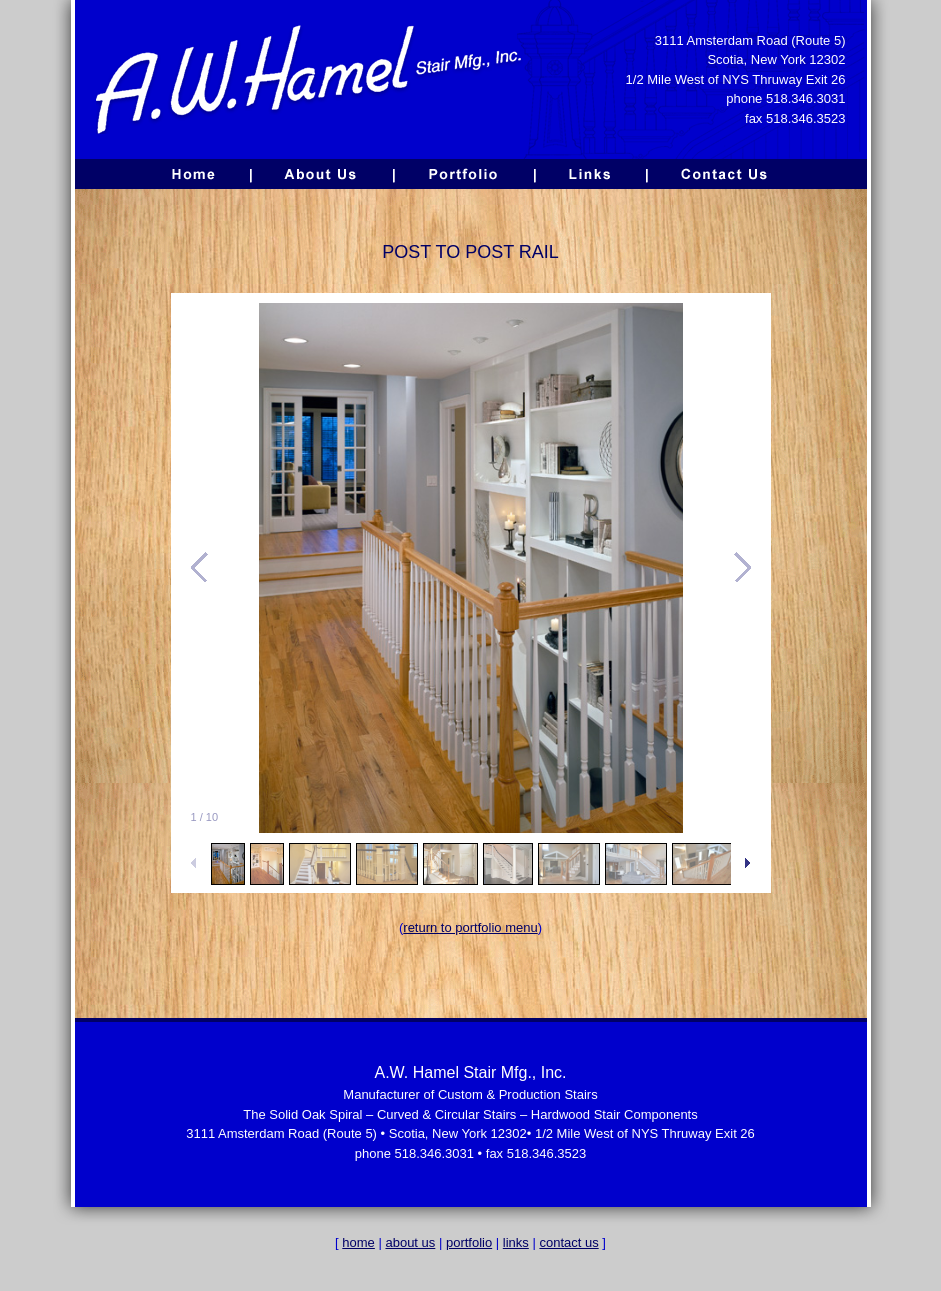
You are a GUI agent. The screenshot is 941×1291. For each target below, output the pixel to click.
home (358, 1242)
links (516, 1242)
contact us (568, 1242)
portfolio (469, 1242)
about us (410, 1242)
